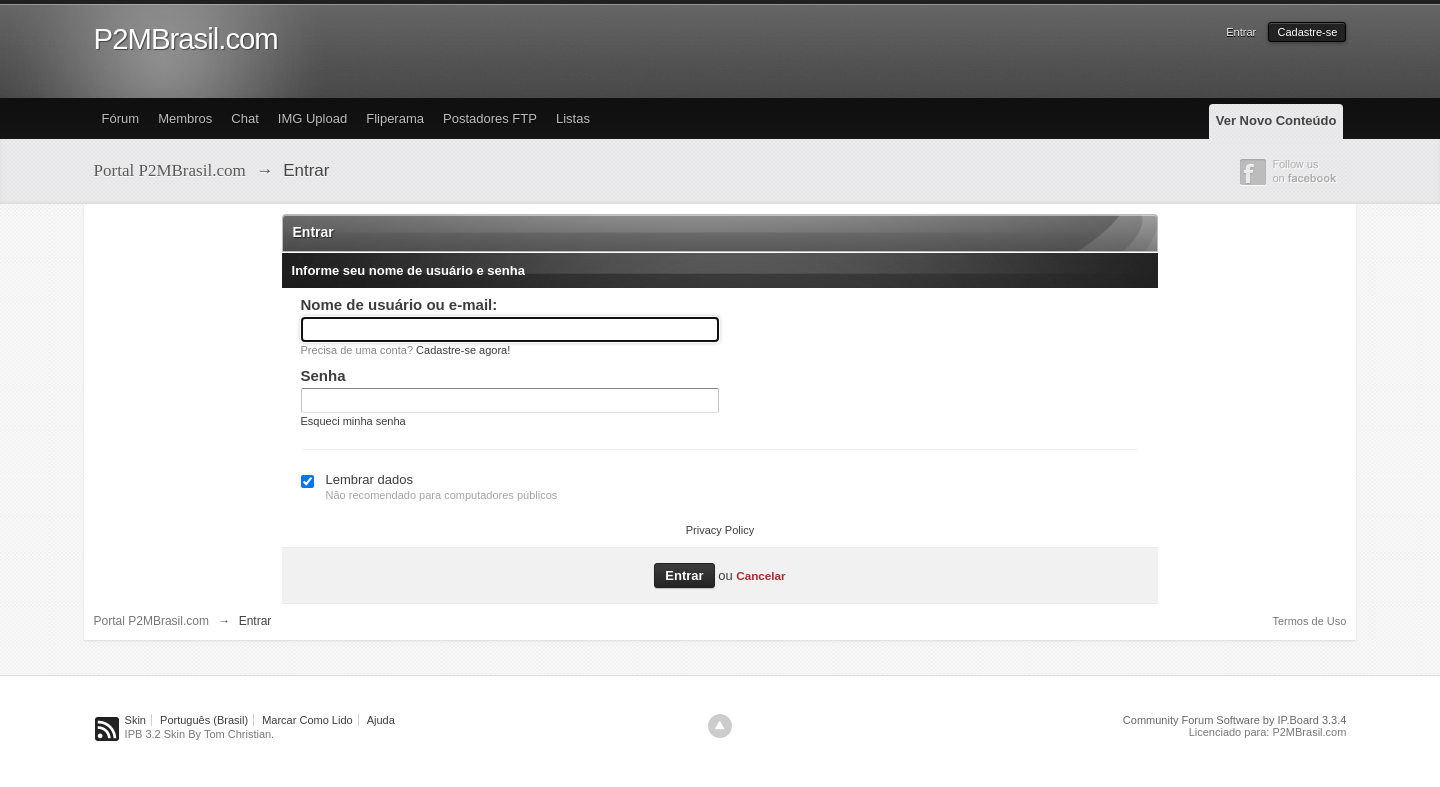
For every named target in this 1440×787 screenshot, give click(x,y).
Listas (573, 118)
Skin (135, 720)
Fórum (121, 118)
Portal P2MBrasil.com (151, 621)
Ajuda (381, 720)
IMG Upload (312, 118)
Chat (244, 118)
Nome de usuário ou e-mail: (399, 304)
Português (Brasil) (204, 720)
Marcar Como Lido (307, 720)
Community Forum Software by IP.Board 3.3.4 (1235, 720)
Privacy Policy (720, 530)
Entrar (1241, 32)
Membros (185, 118)
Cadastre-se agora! (463, 350)
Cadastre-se (1307, 32)
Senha (323, 375)
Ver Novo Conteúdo (1276, 120)
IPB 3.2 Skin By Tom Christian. (200, 734)
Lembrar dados (369, 479)
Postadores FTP (490, 118)
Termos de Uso (1309, 621)
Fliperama (395, 118)
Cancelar (760, 575)
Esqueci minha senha (353, 421)
